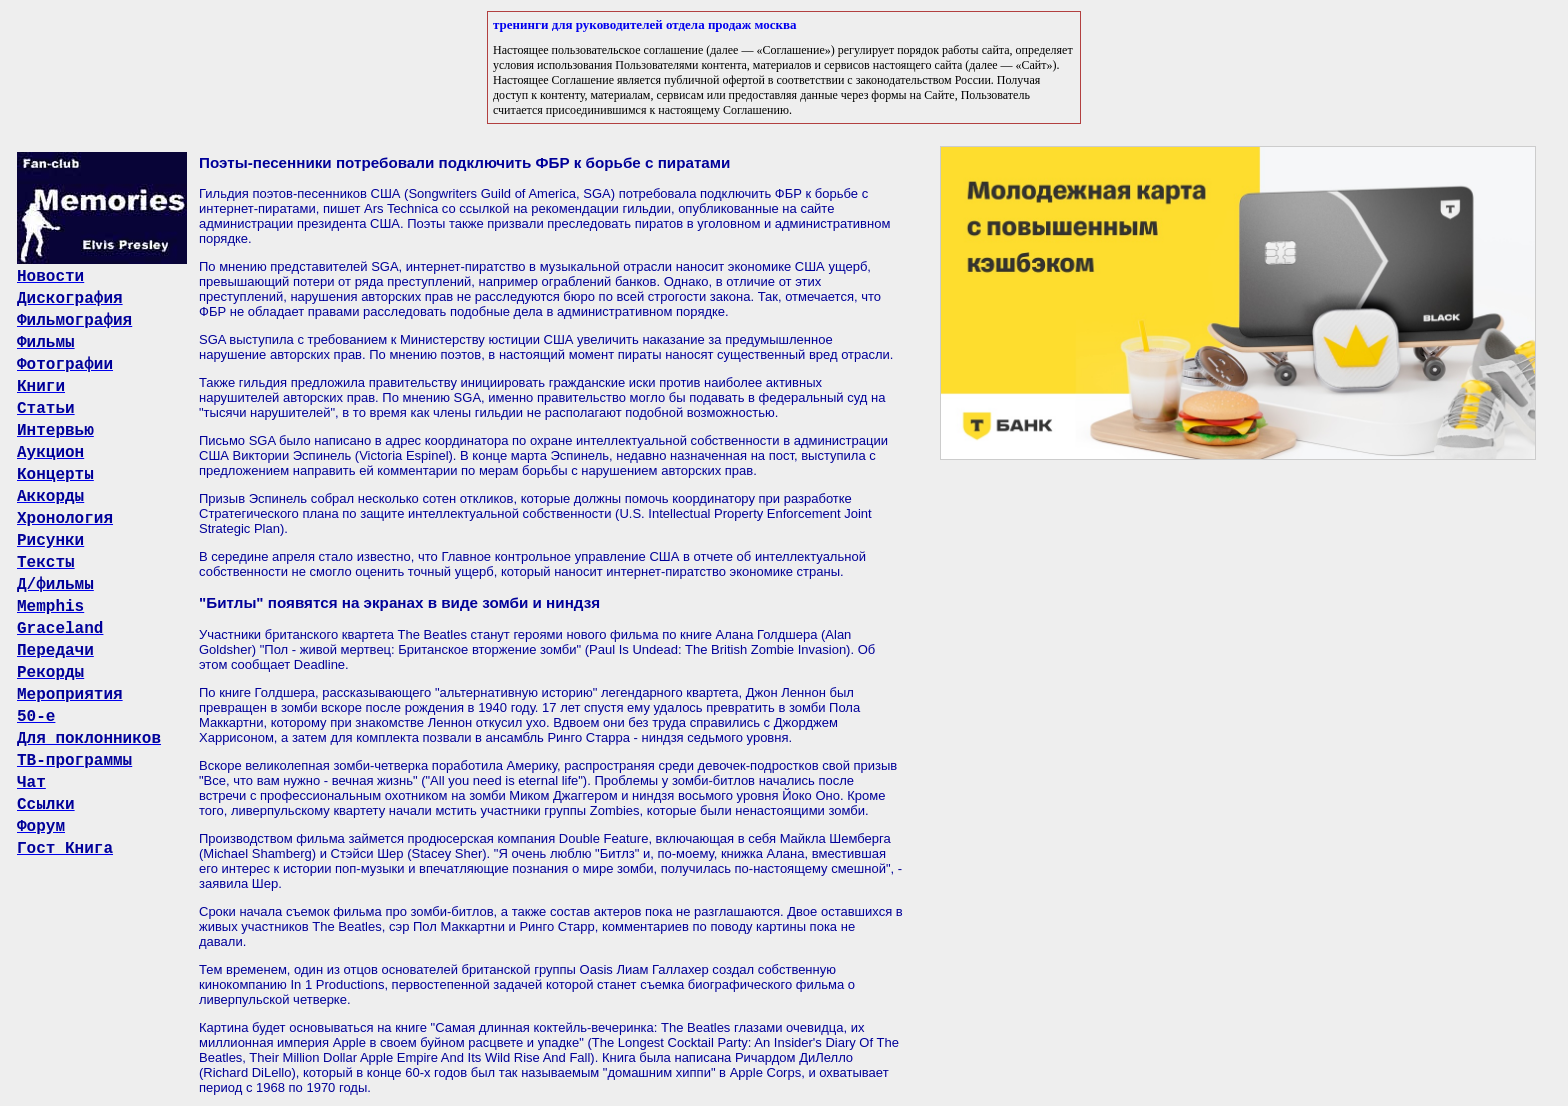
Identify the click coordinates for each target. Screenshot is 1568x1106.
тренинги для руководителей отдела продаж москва (644, 24)
